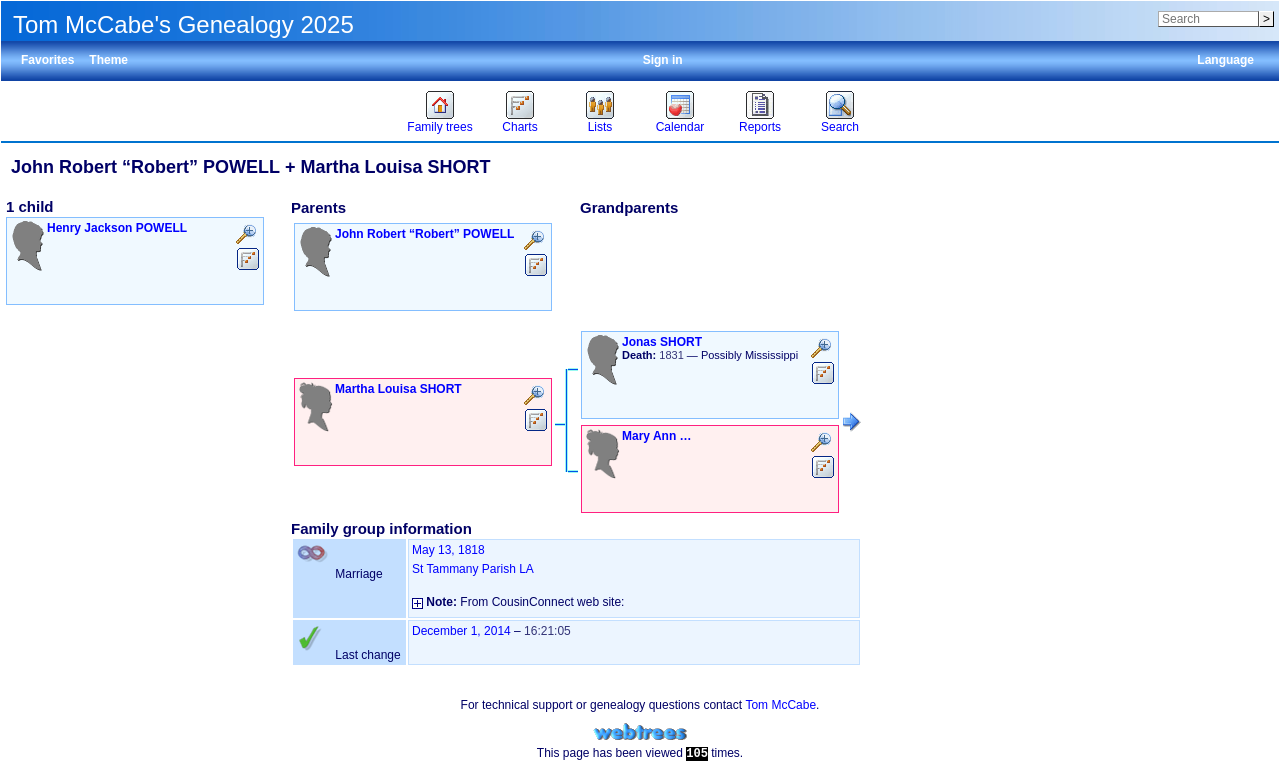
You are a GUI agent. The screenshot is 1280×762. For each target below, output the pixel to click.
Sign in (663, 60)
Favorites (47, 60)
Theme (108, 60)
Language (1225, 60)
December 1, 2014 (461, 631)
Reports (760, 127)
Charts (519, 127)
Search (840, 127)
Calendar (680, 127)
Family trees (439, 127)
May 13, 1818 (448, 550)
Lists (600, 127)
